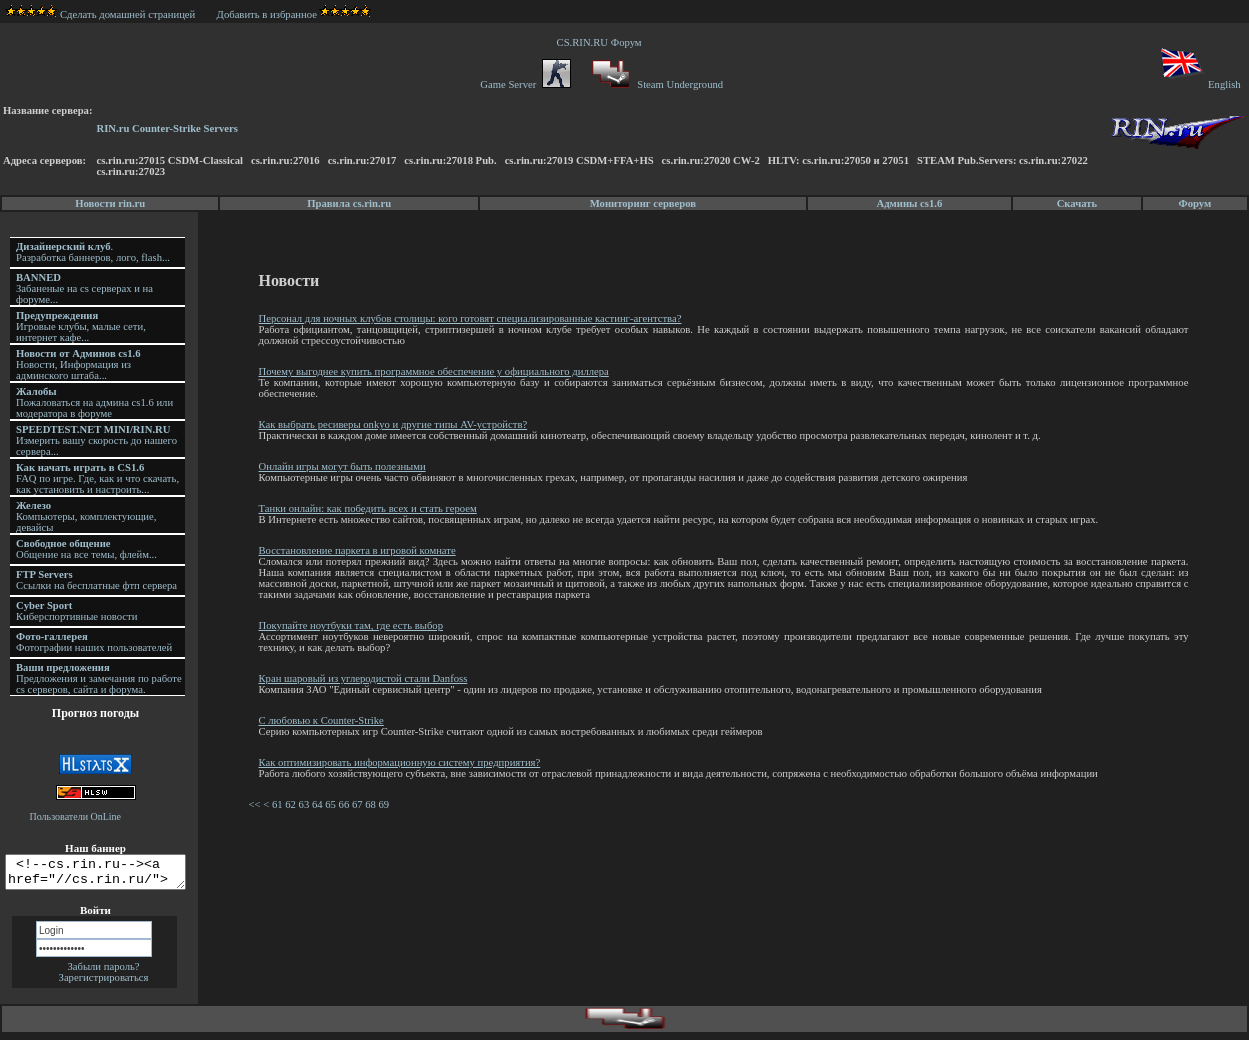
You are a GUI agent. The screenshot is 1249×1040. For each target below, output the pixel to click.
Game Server (525, 84)
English (1199, 84)
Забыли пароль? (103, 972)
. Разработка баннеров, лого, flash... (93, 252)
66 (347, 804)
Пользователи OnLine (76, 816)
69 (387, 804)
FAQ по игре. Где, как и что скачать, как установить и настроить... (97, 478)
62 (293, 804)
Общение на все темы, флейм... (86, 549)
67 (360, 804)
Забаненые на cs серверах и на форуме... (84, 288)
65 (333, 804)
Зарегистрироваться (104, 983)
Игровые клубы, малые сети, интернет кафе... (81, 326)
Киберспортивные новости (76, 611)
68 (373, 804)
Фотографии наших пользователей (94, 642)
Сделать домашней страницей (100, 14)
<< (257, 804)
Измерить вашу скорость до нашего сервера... (96, 440)
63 (307, 804)
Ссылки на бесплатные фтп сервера (96, 580)
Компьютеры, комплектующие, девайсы (86, 516)
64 (320, 804)
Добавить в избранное (267, 14)
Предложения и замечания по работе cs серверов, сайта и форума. (99, 678)
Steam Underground (655, 84)
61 (280, 804)
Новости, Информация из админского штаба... (78, 364)
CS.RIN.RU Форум (602, 42)
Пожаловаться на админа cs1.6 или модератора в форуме (94, 402)
